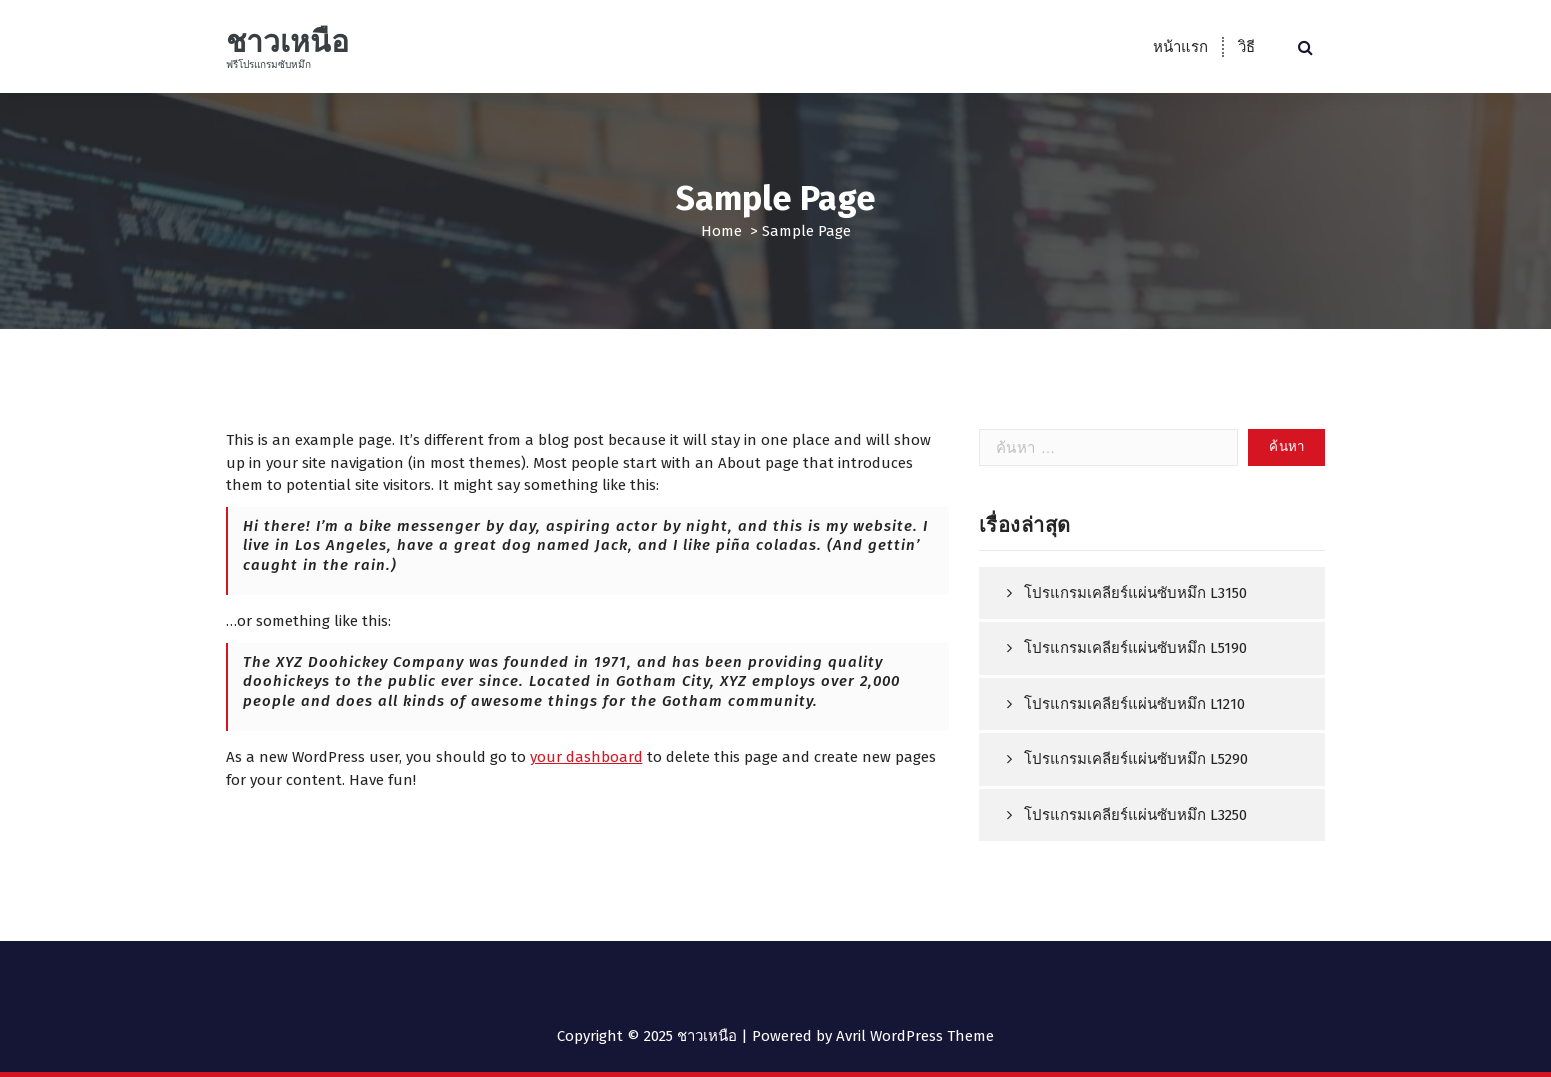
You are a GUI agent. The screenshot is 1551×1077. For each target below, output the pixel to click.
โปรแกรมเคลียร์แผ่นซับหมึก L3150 (1135, 593)
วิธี (1246, 47)
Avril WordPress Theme (915, 1036)
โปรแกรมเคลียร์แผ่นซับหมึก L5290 (1136, 759)
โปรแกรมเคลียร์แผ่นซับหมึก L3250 (1135, 815)
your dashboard (586, 757)
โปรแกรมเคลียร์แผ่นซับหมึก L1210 (1134, 704)
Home (721, 231)
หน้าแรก (1180, 47)
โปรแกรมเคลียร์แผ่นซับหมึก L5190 (1135, 648)
